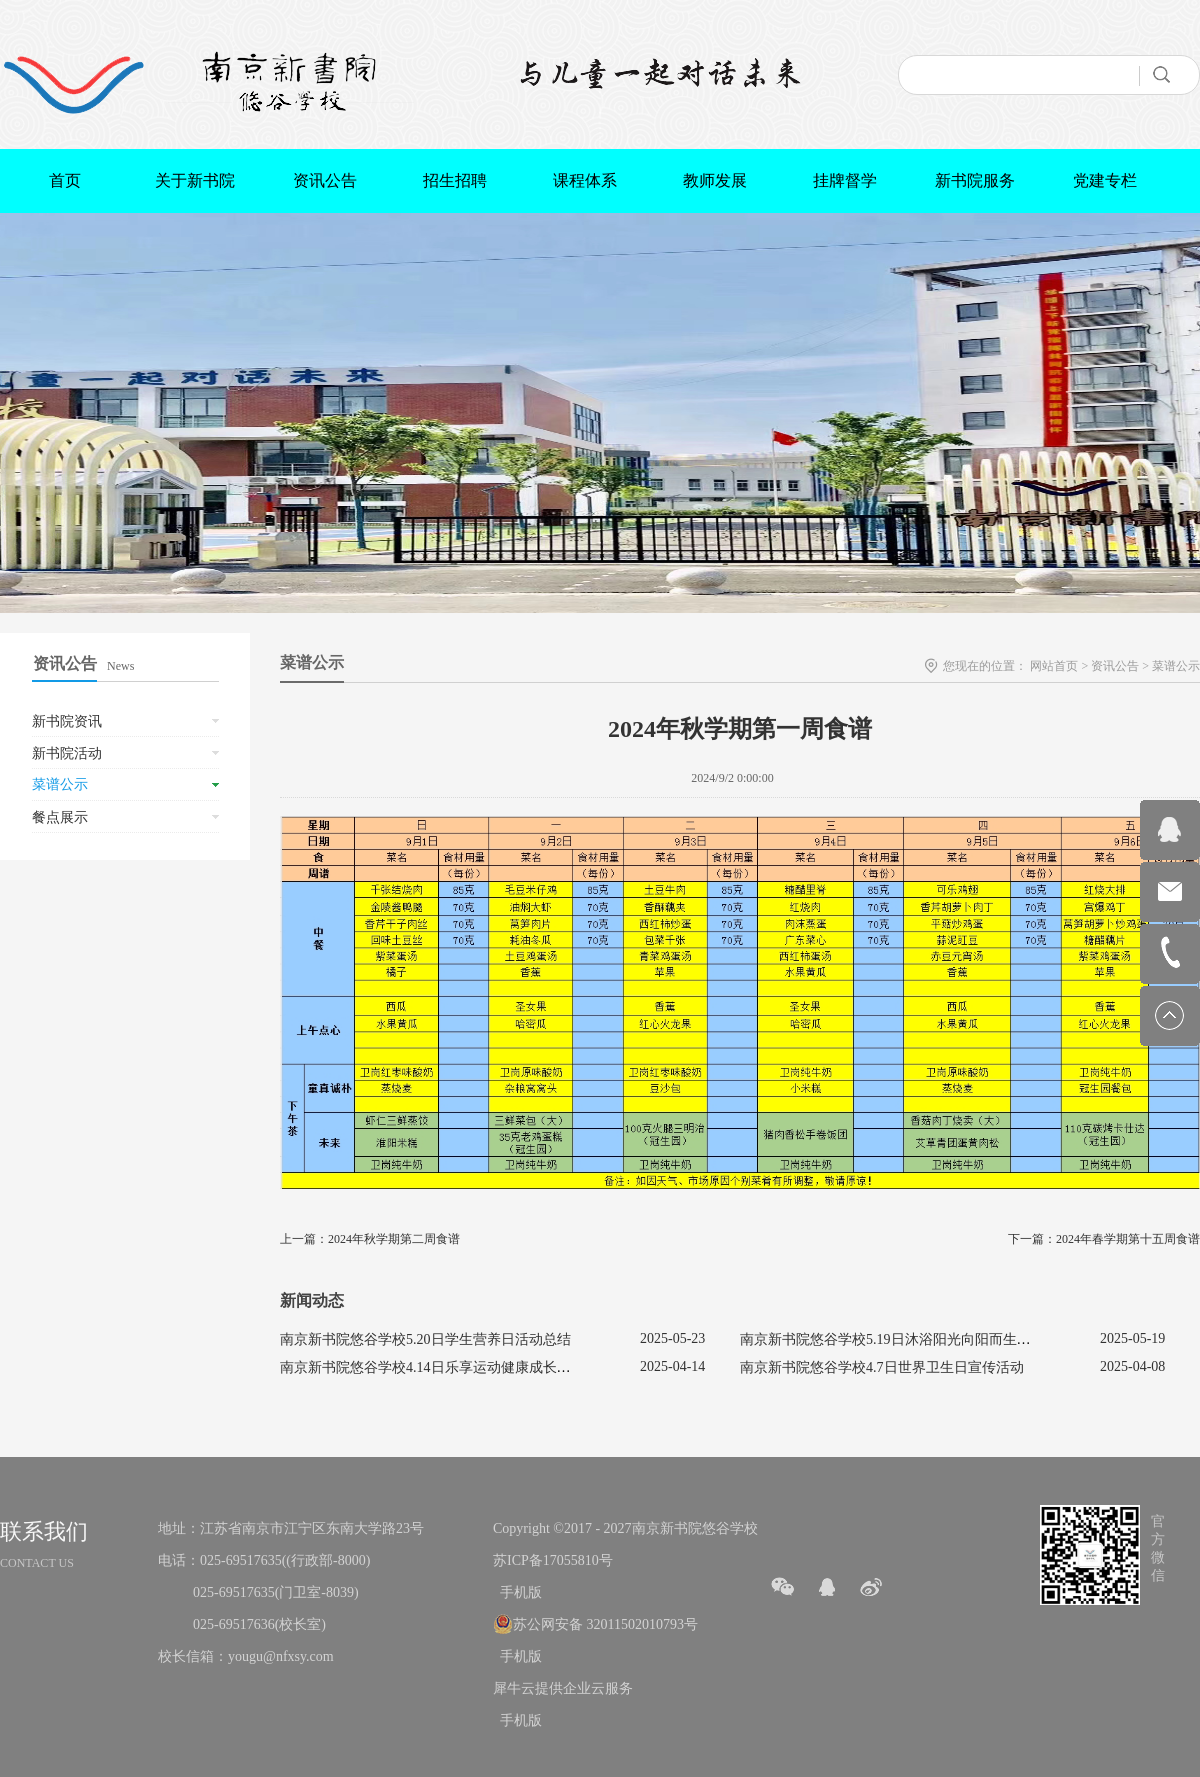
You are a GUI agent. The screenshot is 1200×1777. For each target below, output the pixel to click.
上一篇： (370, 1239)
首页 (65, 180)
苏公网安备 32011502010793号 (605, 1624)
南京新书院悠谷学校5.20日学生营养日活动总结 (425, 1339)
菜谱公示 (1176, 666)
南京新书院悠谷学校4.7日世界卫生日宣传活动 (882, 1367)
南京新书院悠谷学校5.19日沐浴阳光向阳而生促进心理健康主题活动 (948, 1339)
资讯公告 (1115, 666)
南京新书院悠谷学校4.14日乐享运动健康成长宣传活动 (446, 1367)
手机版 (517, 1592)
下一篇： (1104, 1239)
